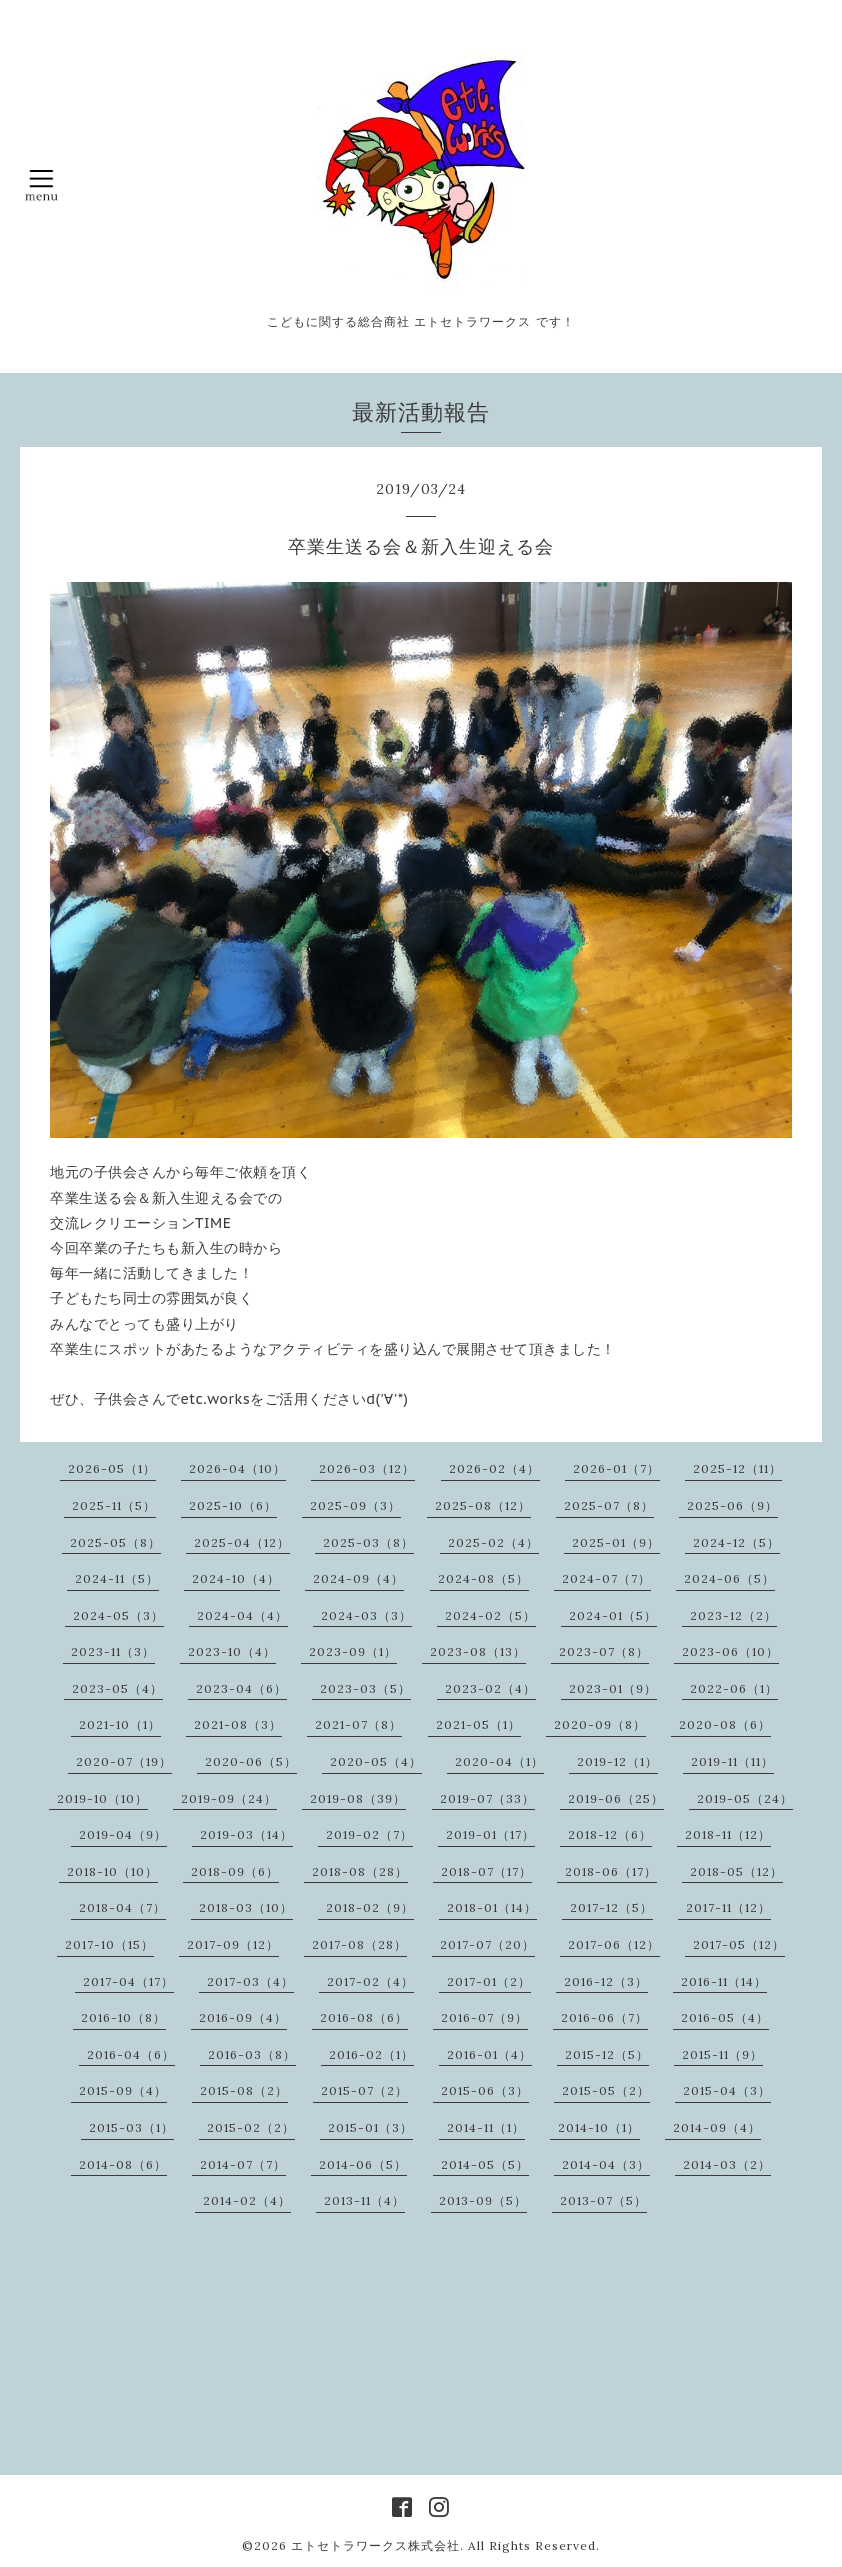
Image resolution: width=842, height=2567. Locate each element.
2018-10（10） (112, 1871)
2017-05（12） (739, 1944)
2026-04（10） (237, 1468)
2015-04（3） (727, 2090)
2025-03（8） (368, 1542)
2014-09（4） (717, 2127)
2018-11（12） (728, 1834)
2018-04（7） (122, 1907)
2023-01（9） (613, 1688)
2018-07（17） (486, 1871)
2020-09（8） (600, 1724)
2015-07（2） (364, 2090)
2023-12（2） (733, 1615)
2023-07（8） (604, 1651)
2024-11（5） (117, 1578)
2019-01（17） (490, 1834)
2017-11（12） (728, 1907)
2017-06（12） (614, 1944)
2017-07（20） (487, 1944)
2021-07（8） (358, 1724)
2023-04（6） (241, 1688)
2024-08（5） (483, 1578)
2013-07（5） (603, 2200)
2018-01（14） (492, 1907)
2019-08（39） (358, 1798)
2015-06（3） (485, 2090)
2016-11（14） (724, 1981)
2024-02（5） (490, 1615)
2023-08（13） (478, 1651)
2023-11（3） (113, 1651)
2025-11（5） (114, 1505)
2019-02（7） (369, 1834)
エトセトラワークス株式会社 (375, 2545)
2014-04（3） (606, 2164)
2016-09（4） (243, 2017)
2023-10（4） (232, 1651)
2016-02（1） (371, 2054)
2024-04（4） (242, 1615)
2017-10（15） (109, 1944)
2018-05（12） (736, 1871)
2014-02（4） (247, 2200)
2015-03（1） (131, 2127)
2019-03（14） (246, 1834)
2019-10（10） (102, 1798)
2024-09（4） (358, 1578)
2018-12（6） (610, 1834)
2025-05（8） (115, 1542)
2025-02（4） (493, 1542)
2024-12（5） (736, 1542)
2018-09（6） (235, 1871)
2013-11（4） (364, 2200)
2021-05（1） (478, 1724)
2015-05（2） (606, 2090)
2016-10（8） (123, 2017)
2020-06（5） (251, 1761)
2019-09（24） (229, 1798)
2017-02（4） (370, 1981)
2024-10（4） (236, 1578)
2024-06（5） (729, 1578)
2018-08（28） (360, 1871)
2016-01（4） (489, 2054)
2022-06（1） (734, 1688)
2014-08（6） (123, 2164)
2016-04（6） (131, 2054)
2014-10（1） (599, 2127)
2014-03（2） (727, 2164)
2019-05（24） (745, 1798)
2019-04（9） (123, 1834)
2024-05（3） (118, 1615)
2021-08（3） (238, 1724)
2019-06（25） (616, 1798)
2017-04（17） (128, 1981)
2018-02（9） (370, 1907)
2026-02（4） (494, 1468)
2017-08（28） (359, 1944)
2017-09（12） (233, 1944)
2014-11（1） (486, 2127)
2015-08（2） (244, 2090)
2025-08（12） (483, 1505)
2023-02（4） (490, 1688)
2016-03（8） (252, 2054)
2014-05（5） (485, 2164)
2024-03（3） (366, 1615)
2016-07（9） (484, 2017)
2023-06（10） (730, 1651)
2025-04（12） (242, 1542)
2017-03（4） (250, 1981)
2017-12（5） (611, 1907)
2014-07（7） (243, 2164)
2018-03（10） (246, 1907)
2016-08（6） (364, 2017)
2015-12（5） (607, 2054)
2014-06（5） (363, 2164)
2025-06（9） (732, 1505)
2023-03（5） (365, 1688)
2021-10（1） (120, 1724)
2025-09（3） (355, 1505)
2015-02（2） (251, 2127)
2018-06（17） (611, 1871)
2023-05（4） (117, 1688)
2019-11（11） (732, 1761)
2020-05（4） (376, 1761)
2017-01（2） (489, 1981)
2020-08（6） (725, 1724)
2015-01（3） (370, 2127)
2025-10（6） (233, 1505)
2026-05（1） (112, 1468)
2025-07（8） (609, 1505)
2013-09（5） (483, 2200)
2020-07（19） (124, 1761)
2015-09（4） (123, 2090)
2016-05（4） (725, 2017)
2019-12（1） (617, 1761)
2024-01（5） (613, 1615)
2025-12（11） (737, 1468)
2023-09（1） (353, 1651)
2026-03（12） (367, 1468)
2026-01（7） (616, 1468)
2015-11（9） (722, 2054)
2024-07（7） (606, 1578)
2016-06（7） (604, 2017)
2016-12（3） (606, 1981)
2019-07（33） (487, 1798)
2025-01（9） (616, 1542)
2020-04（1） (499, 1761)
